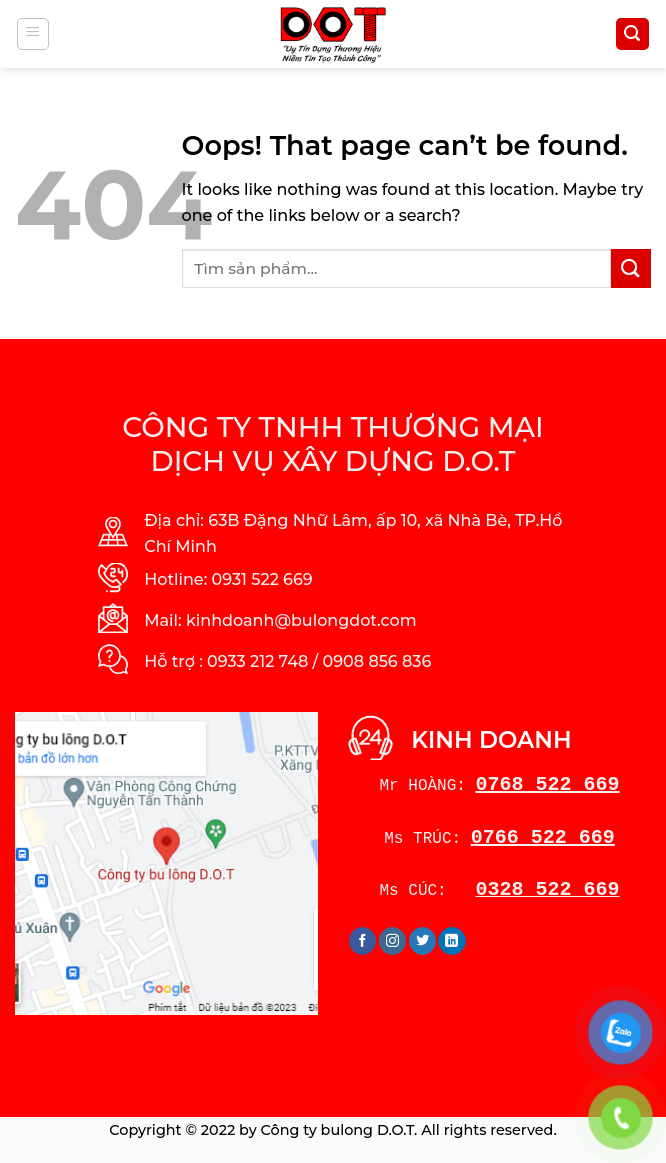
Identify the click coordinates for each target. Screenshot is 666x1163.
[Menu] (33, 34)
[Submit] (631, 268)
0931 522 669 (262, 579)
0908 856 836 (377, 661)
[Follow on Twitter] (422, 941)
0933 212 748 (257, 661)
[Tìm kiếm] (633, 34)
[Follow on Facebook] (362, 941)
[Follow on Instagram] (392, 941)
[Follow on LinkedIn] (451, 941)
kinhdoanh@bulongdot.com (301, 620)
